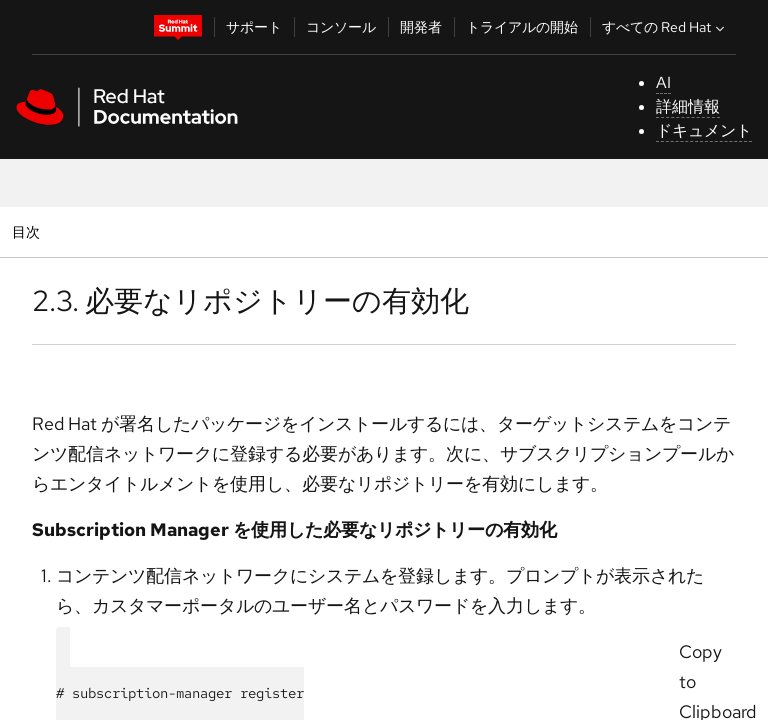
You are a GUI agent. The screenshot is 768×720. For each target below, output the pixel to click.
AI (663, 82)
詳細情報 (688, 106)
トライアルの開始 (522, 27)
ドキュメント (704, 130)
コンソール (341, 27)
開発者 (421, 27)
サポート (254, 27)
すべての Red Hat (665, 27)
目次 (28, 231)
